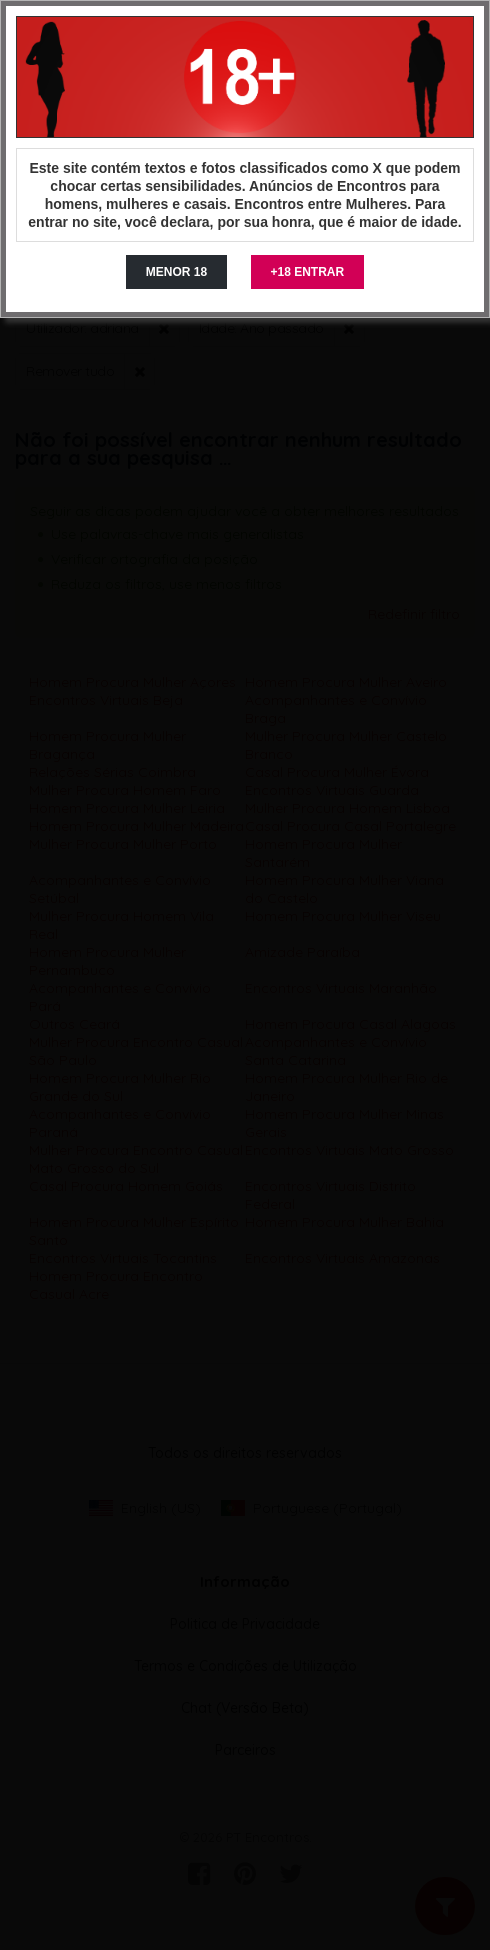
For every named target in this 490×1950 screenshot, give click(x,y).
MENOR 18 (176, 272)
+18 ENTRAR (308, 272)
